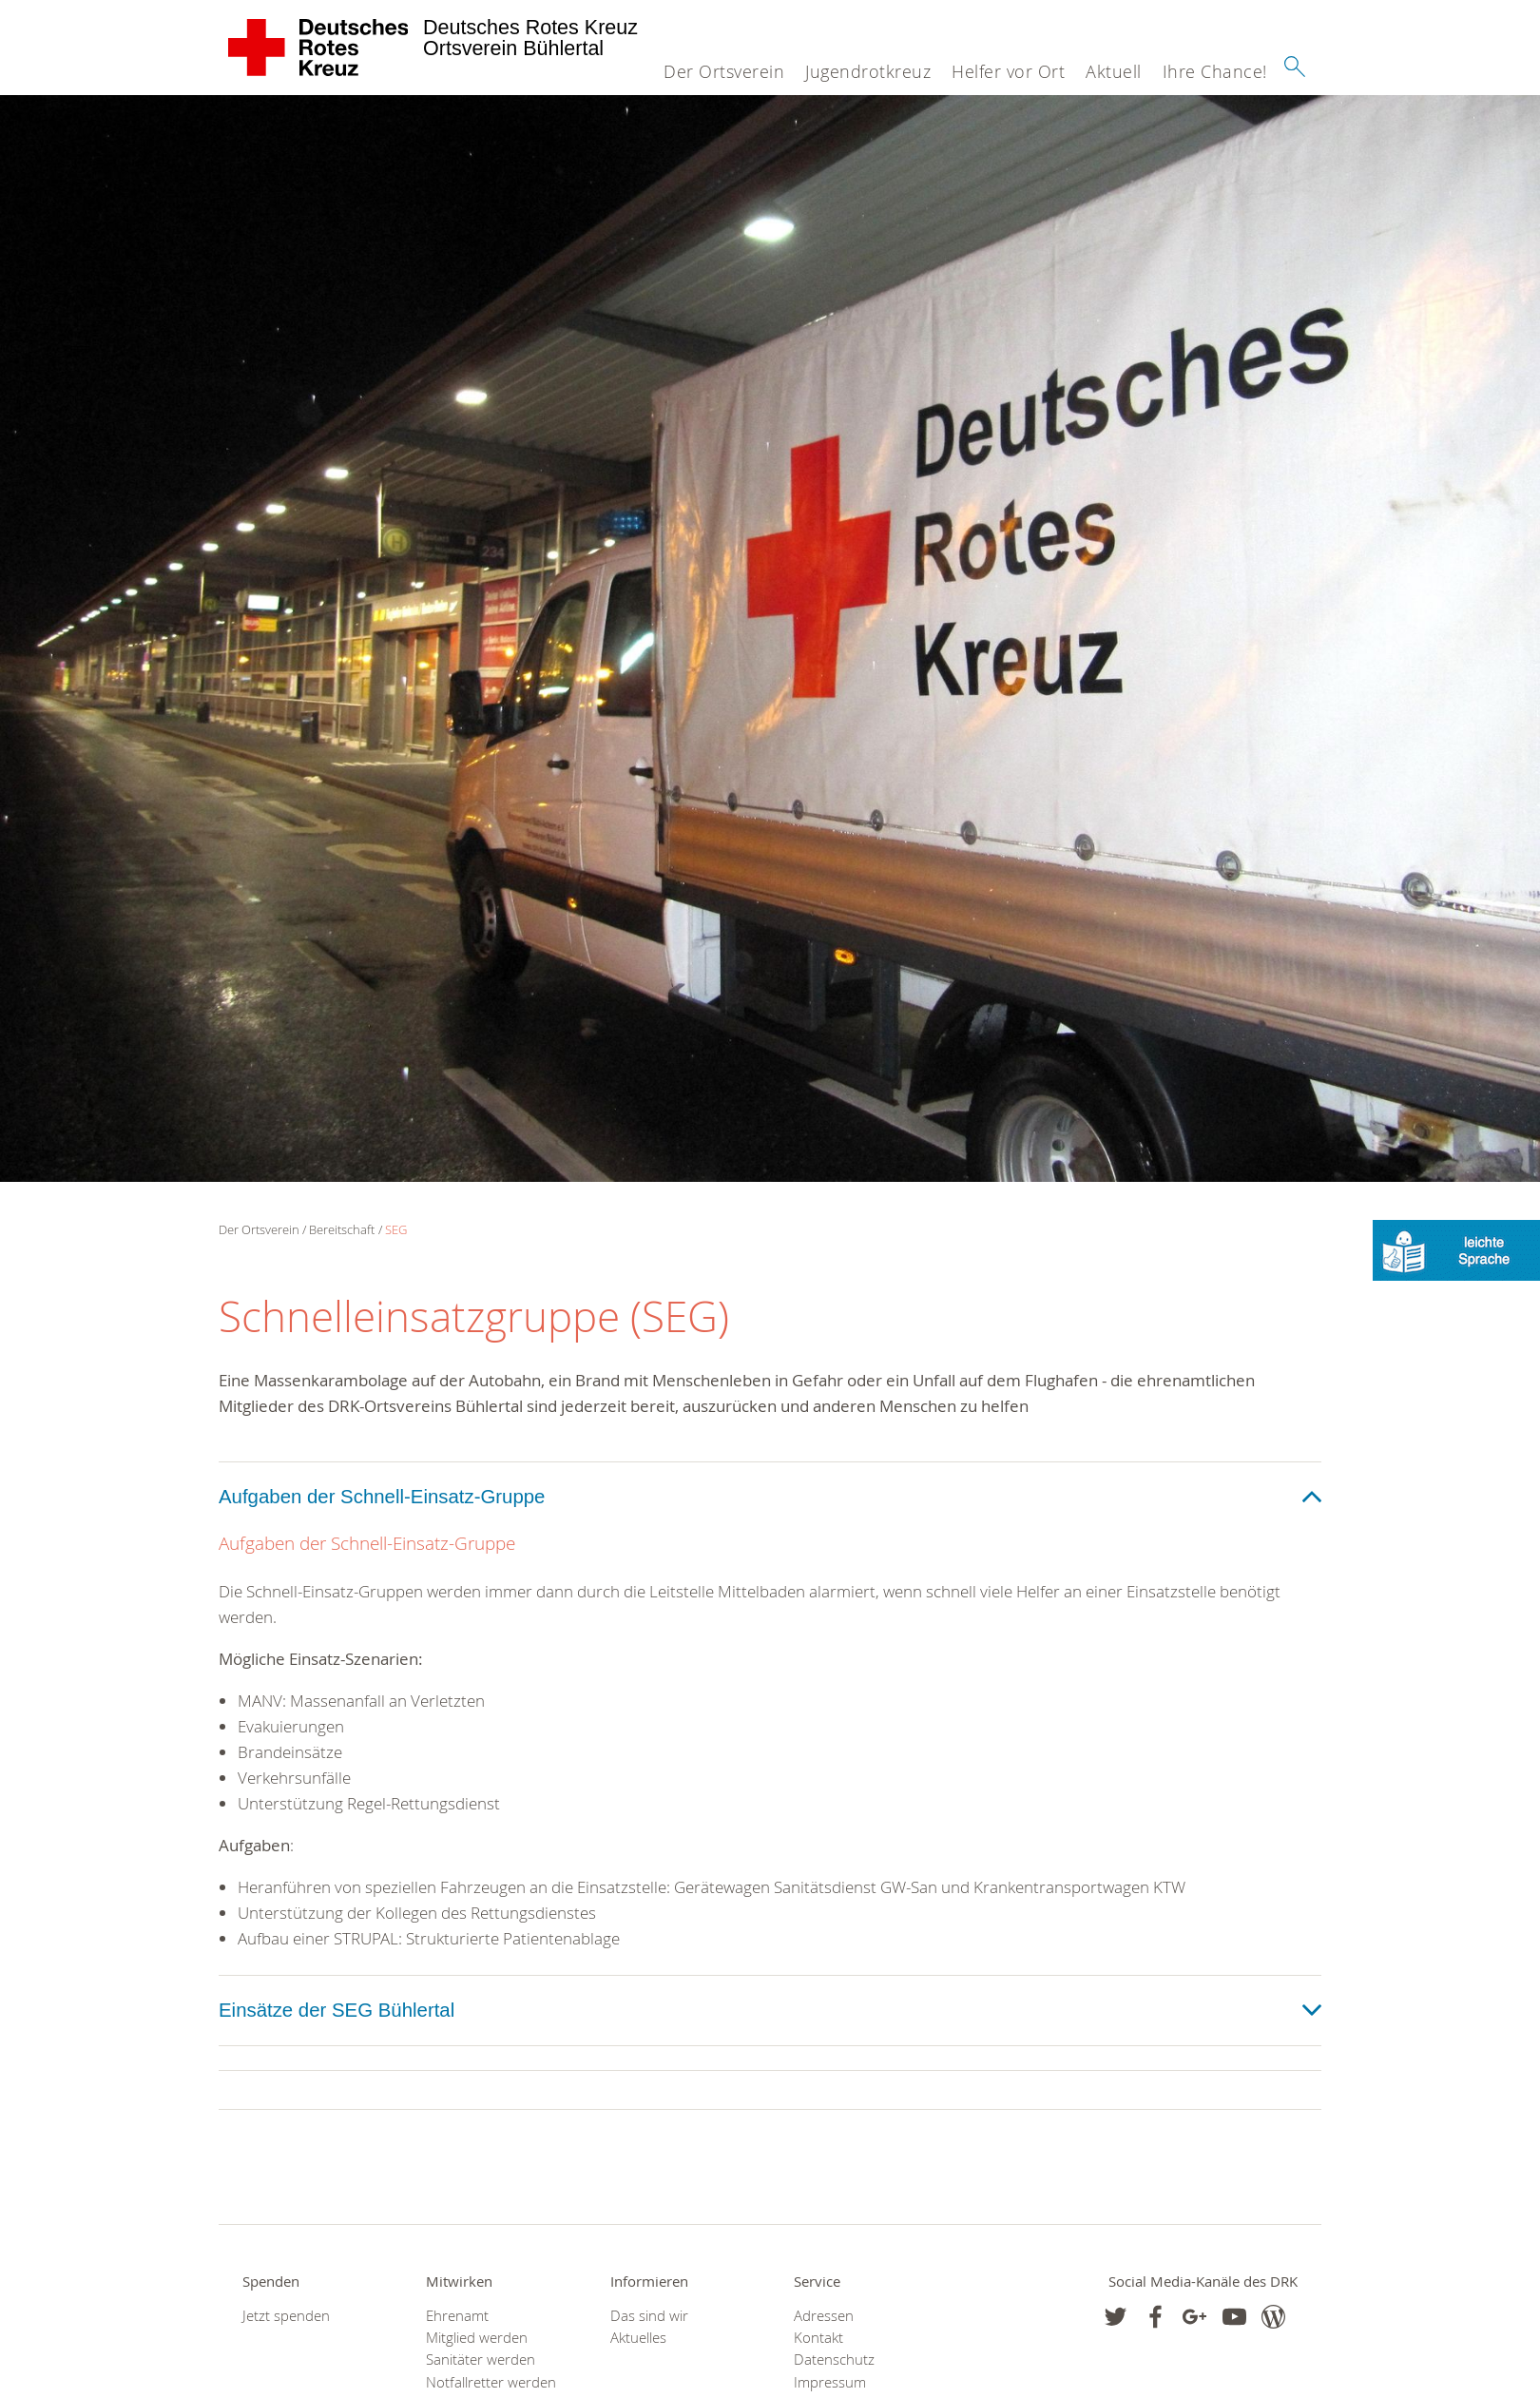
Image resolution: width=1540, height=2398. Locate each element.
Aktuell (1114, 71)
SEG (396, 1229)
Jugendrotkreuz (868, 71)
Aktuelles (638, 2338)
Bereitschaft (342, 1229)
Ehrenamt (457, 2316)
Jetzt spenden (286, 2316)
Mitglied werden (477, 2338)
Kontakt (818, 2338)
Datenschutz (834, 2359)
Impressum (830, 2382)
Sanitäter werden (480, 2359)
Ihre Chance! (1215, 71)
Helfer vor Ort (1008, 71)
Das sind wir (649, 2316)
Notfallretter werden (491, 2382)
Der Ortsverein (724, 71)
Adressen (824, 2316)
